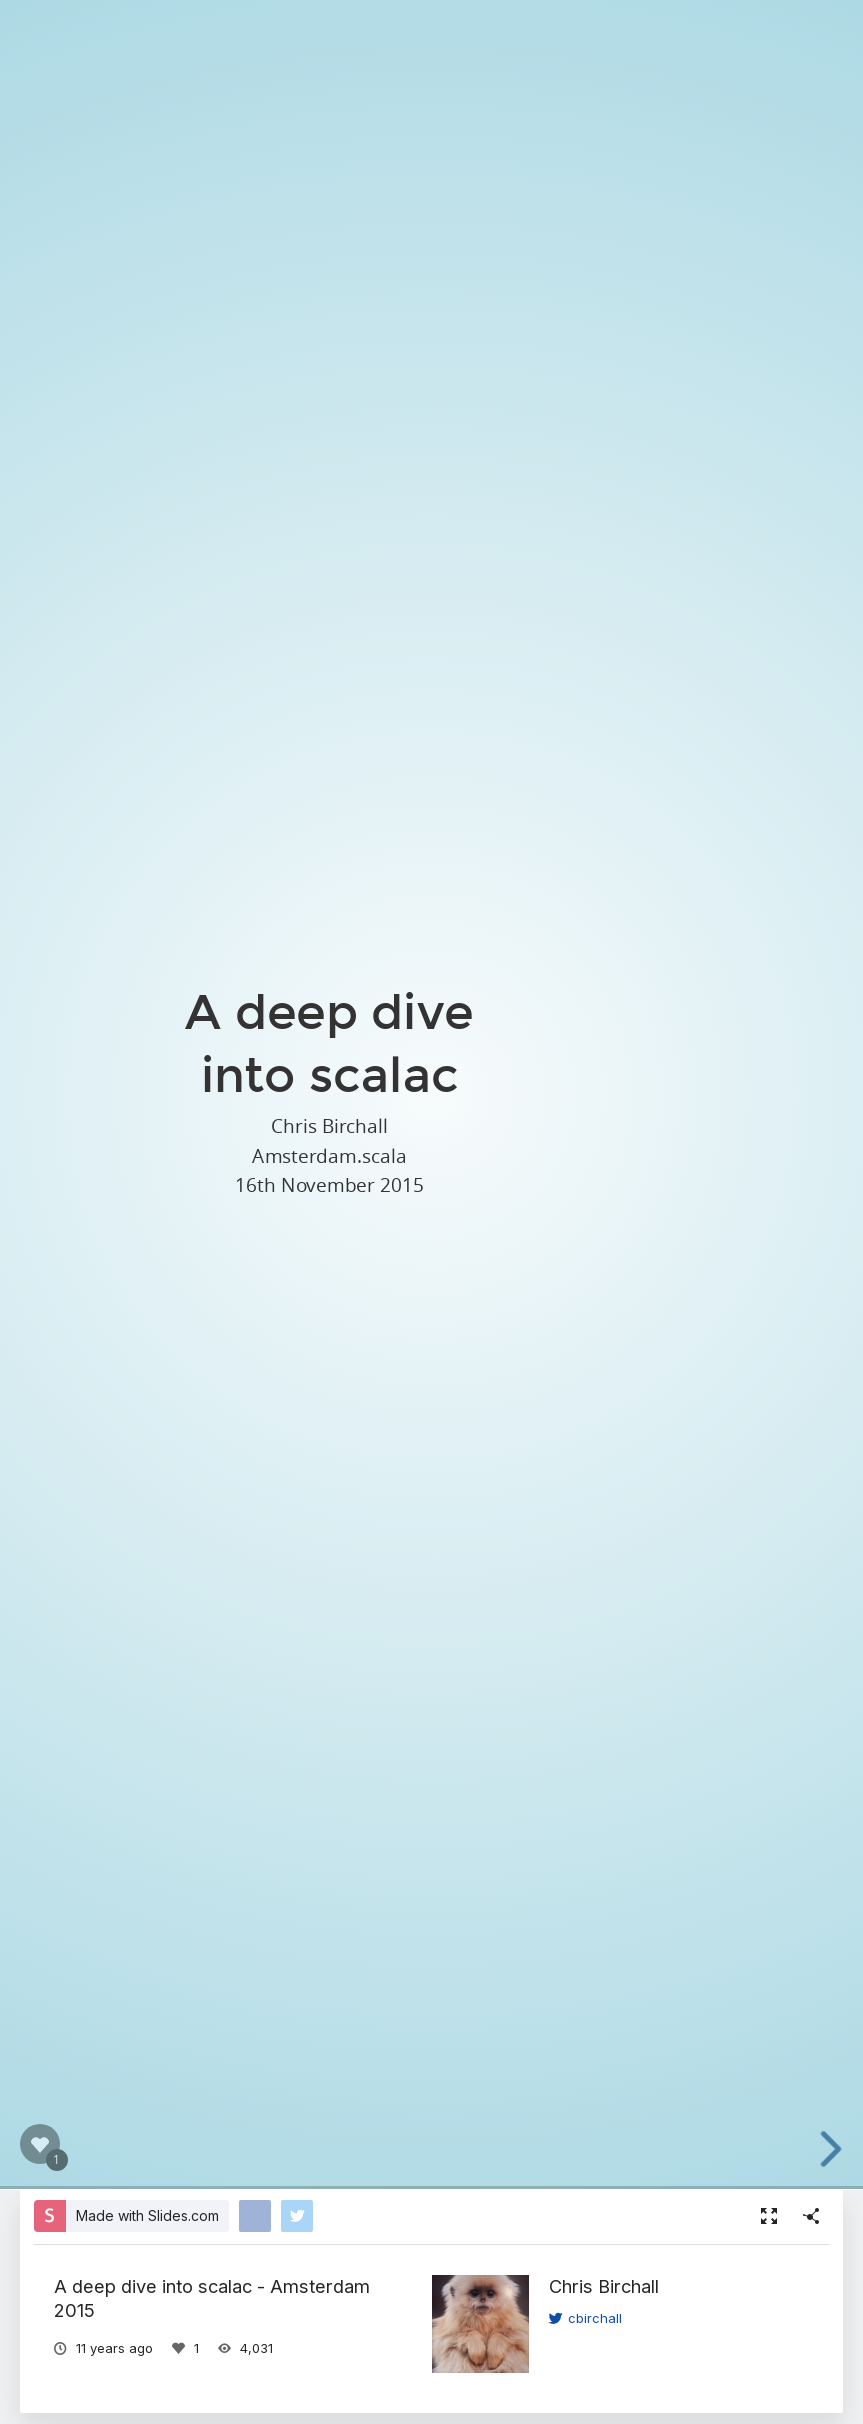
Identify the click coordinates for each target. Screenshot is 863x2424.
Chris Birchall (604, 2286)
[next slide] (842, 2149)
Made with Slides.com (147, 2215)
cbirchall (585, 2318)
